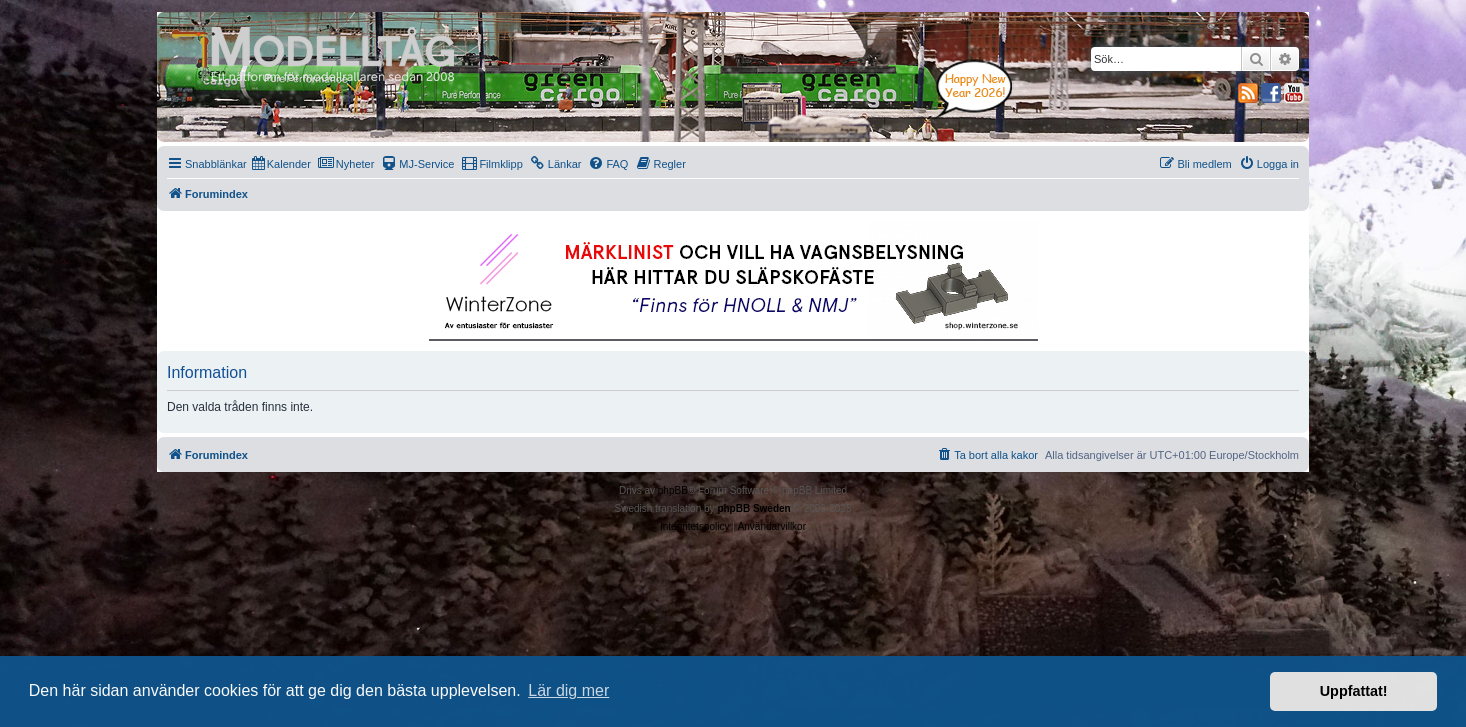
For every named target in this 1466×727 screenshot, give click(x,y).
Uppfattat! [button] (1354, 691)
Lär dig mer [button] (568, 690)
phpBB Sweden (753, 508)
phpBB (673, 490)
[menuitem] (281, 164)
